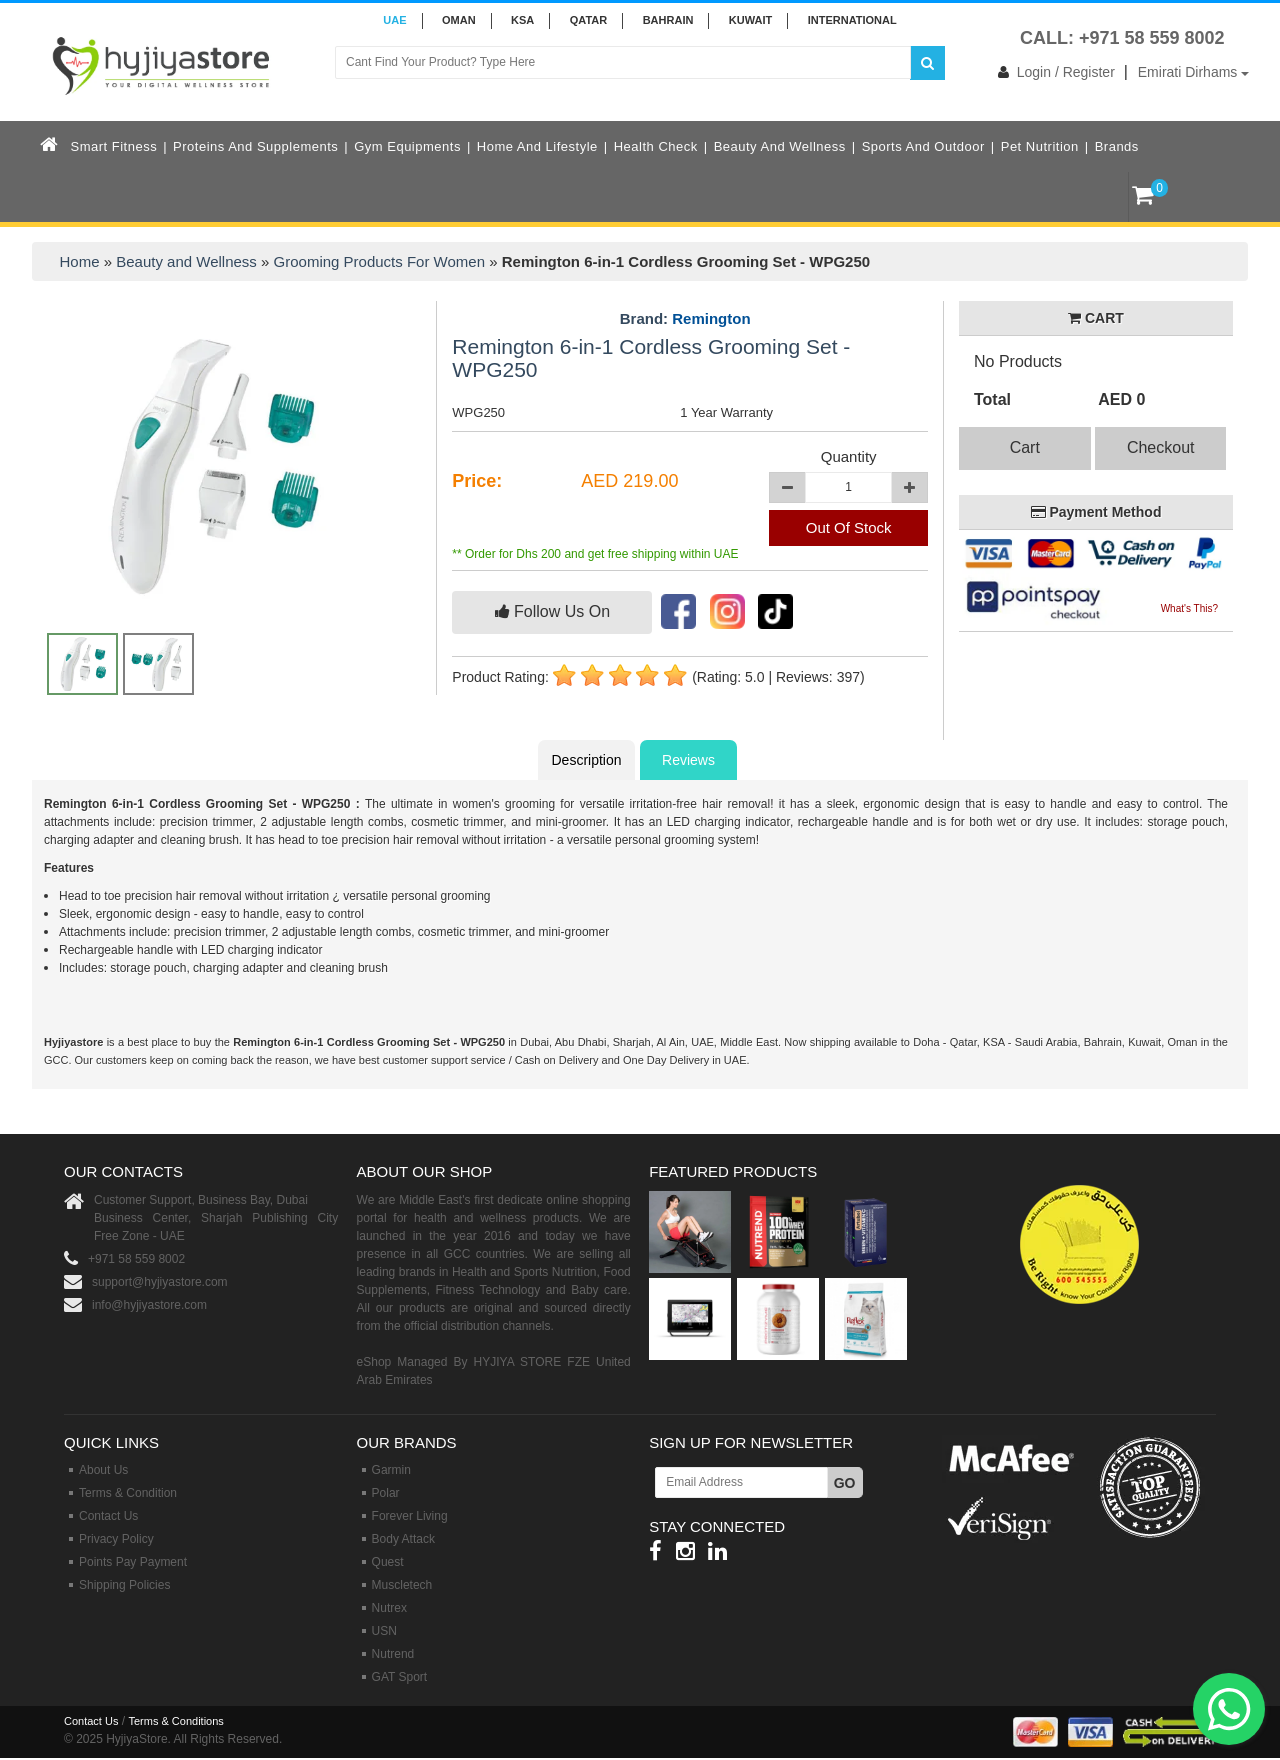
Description (586, 760)
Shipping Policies (124, 1585)
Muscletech (402, 1585)
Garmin (391, 1470)
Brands (1117, 146)
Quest (388, 1562)
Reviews (688, 760)
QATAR (588, 20)
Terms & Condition (128, 1493)
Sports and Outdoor (923, 146)
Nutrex (389, 1608)
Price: (477, 481)
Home (80, 261)
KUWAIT (750, 20)
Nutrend (393, 1654)
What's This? (1189, 608)
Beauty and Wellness (780, 146)
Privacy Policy (116, 1539)
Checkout (1161, 447)
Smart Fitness (114, 146)
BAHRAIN (668, 20)
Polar (386, 1493)
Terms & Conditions (175, 1721)
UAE (394, 20)
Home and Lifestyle (537, 146)
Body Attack (403, 1539)
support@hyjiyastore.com (160, 1282)
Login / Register (1052, 72)
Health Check (656, 146)
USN (384, 1631)
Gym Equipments (407, 146)
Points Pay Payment (133, 1562)
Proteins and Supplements (255, 146)
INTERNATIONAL (852, 20)
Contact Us (108, 1516)
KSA (522, 20)
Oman (459, 20)
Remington (711, 318)
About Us (103, 1470)
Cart (1025, 447)
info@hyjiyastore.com (149, 1305)
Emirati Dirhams (1193, 72)
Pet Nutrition (1040, 146)
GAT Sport (400, 1677)
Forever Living (410, 1516)
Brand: (685, 319)
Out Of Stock (849, 527)
